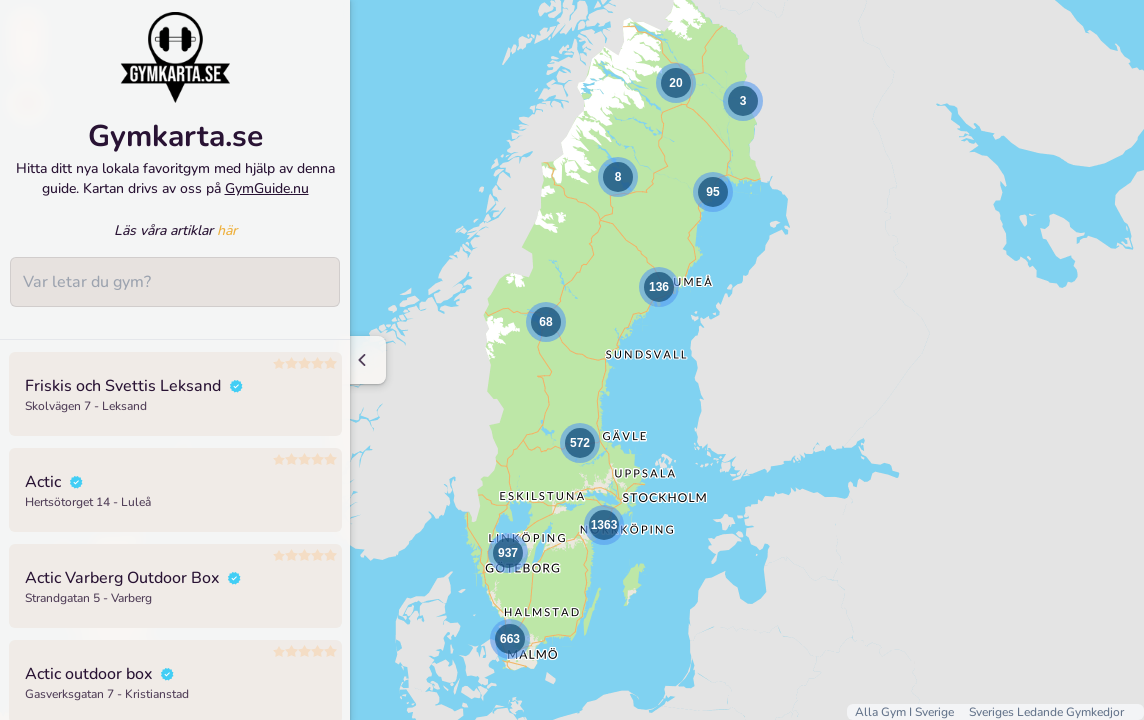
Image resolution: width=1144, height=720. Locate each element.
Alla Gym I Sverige (906, 712)
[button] (618, 177)
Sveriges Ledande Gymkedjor (1046, 712)
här (227, 234)
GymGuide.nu (267, 191)
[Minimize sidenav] (362, 360)
